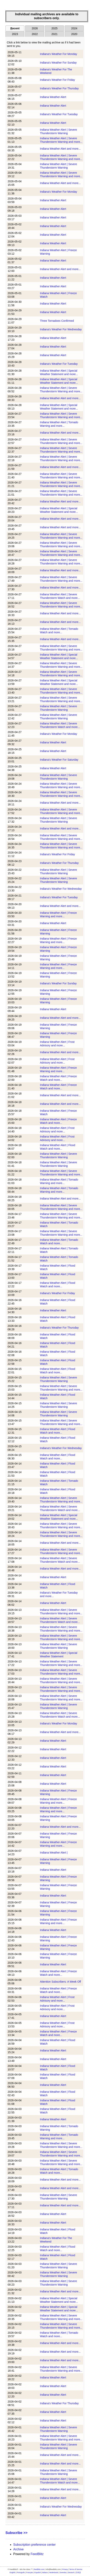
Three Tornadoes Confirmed (57, 320)
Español (37, 2572)
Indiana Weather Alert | (54, 1852)
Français (29, 2572)
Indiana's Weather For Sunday (58, 62)
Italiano (45, 2572)
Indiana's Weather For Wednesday (61, 329)
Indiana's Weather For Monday (58, 54)
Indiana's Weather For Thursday (59, 88)
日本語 (78, 2572)
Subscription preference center (34, 2544)
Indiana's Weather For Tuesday (59, 114)
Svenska (63, 2572)
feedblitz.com (39, 2569)
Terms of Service (75, 2569)
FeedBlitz (37, 2554)
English (12, 2572)
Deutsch (71, 2572)
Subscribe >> (16, 2533)
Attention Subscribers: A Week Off (60, 1981)
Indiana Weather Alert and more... (60, 148)
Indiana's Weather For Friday (57, 79)
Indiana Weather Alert (53, 97)
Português (21, 2572)
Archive (18, 2549)
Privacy (65, 2569)
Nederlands (53, 2572)
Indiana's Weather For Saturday (59, 759)
